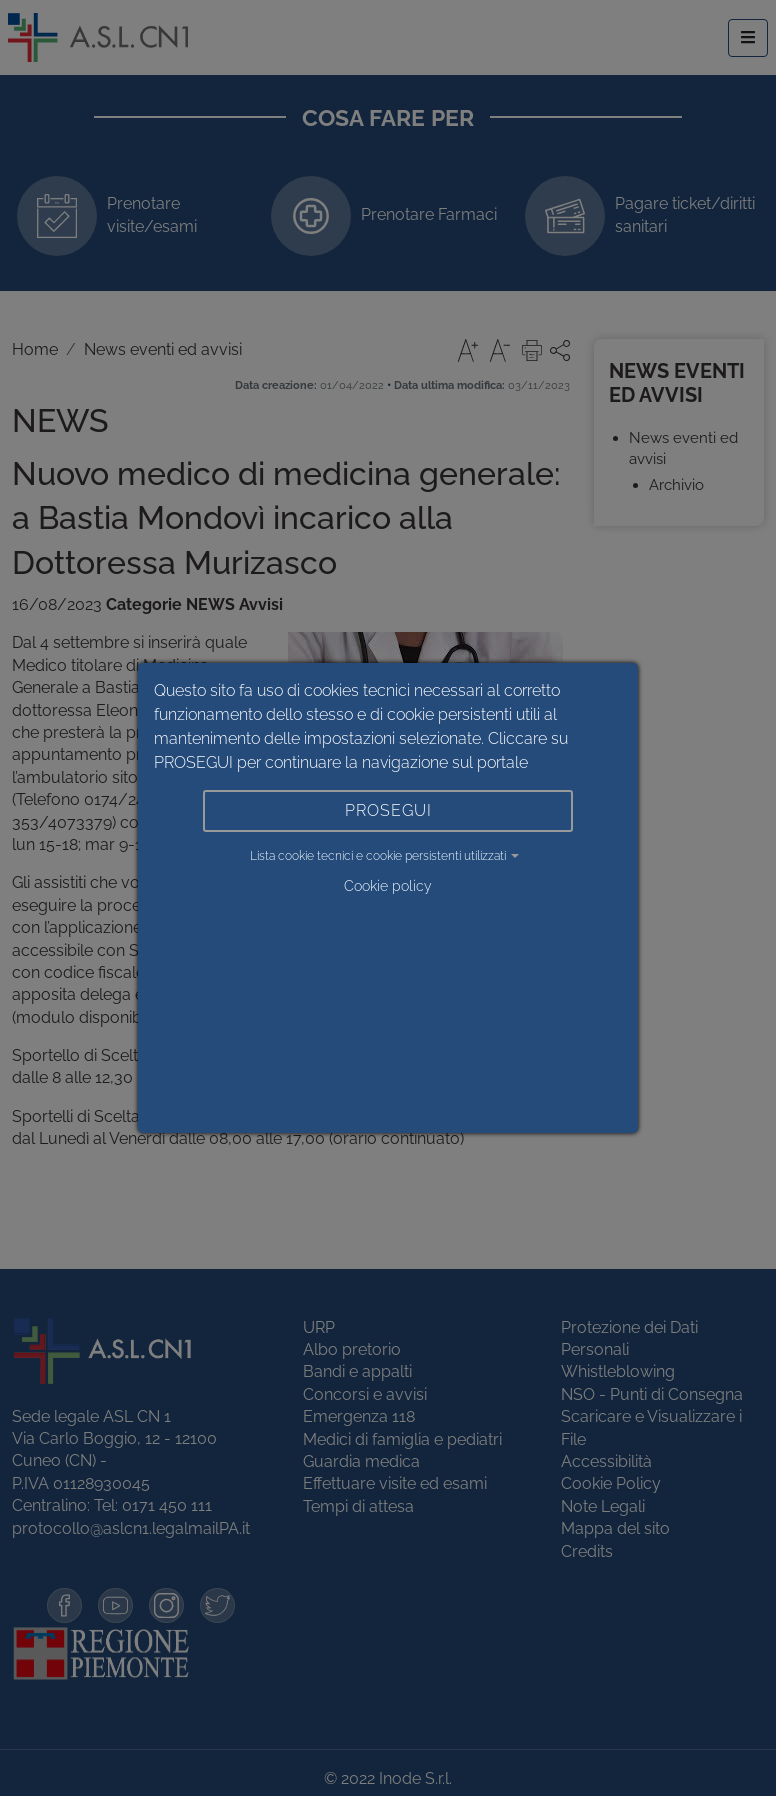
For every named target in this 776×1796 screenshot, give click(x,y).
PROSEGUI (388, 810)
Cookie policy (388, 886)
